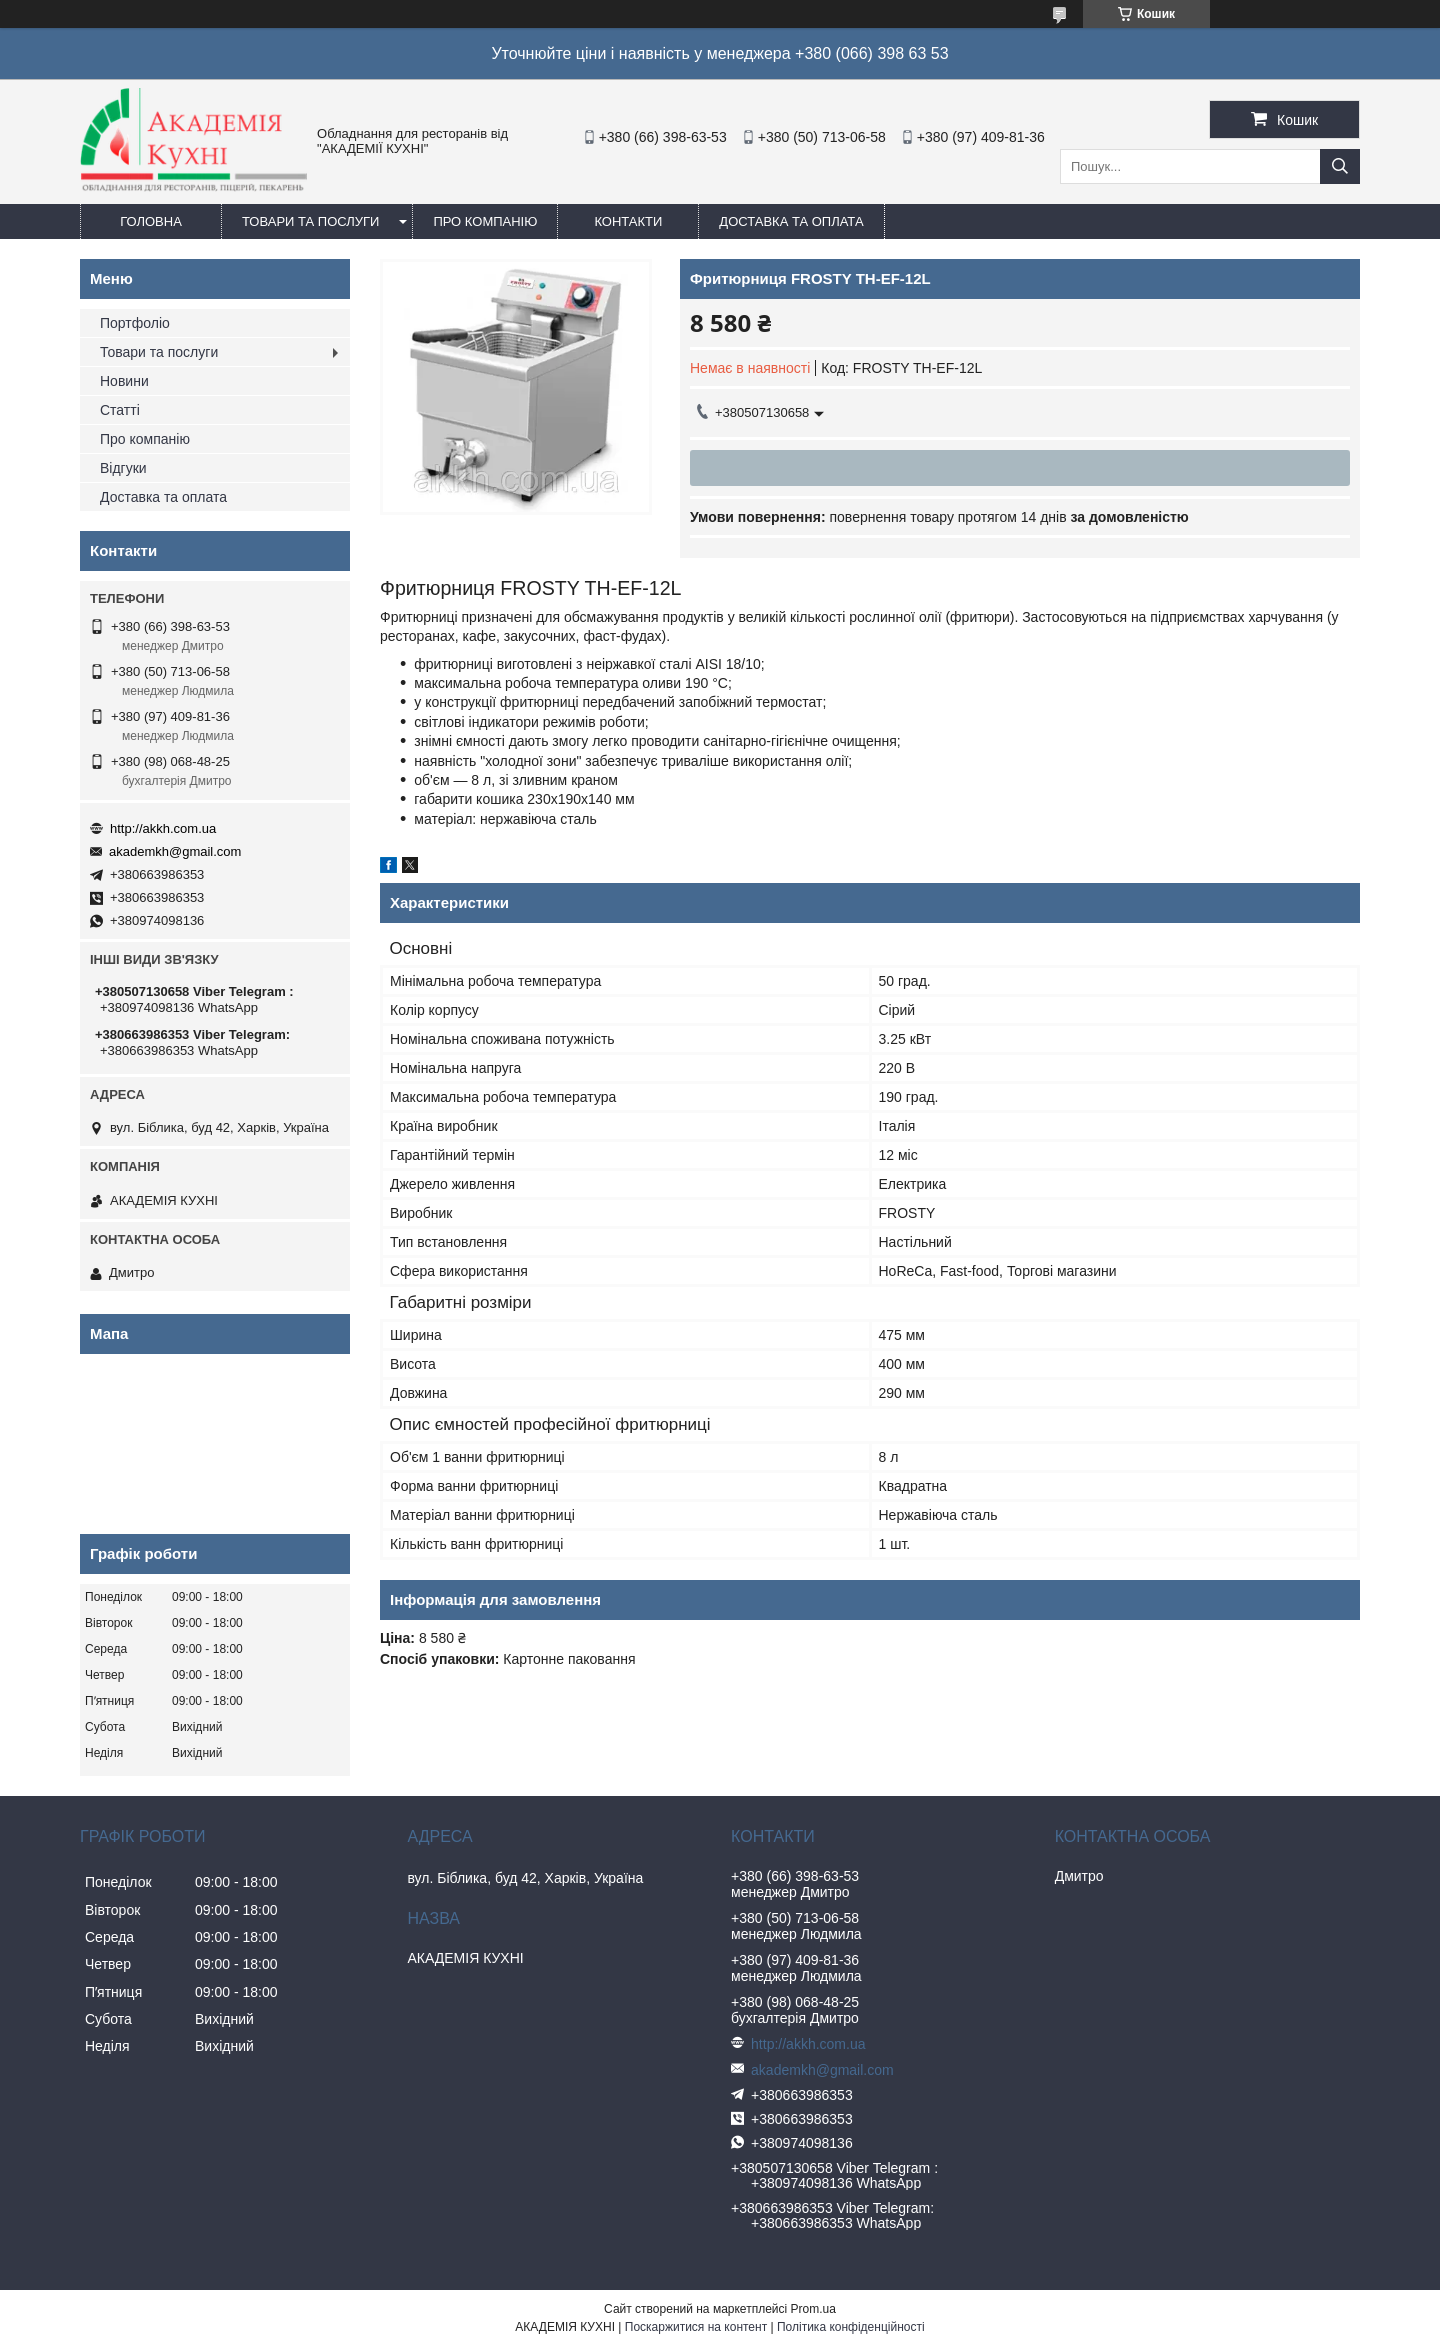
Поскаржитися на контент (696, 2327)
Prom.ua (813, 2309)
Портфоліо (135, 323)
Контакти (628, 221)
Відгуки (123, 468)
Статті (120, 410)
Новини (124, 381)
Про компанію (485, 221)
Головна (151, 221)
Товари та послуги (310, 221)
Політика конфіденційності (851, 2327)
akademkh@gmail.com (175, 851)
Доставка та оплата (791, 221)
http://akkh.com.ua (163, 828)
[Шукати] (1340, 166)
